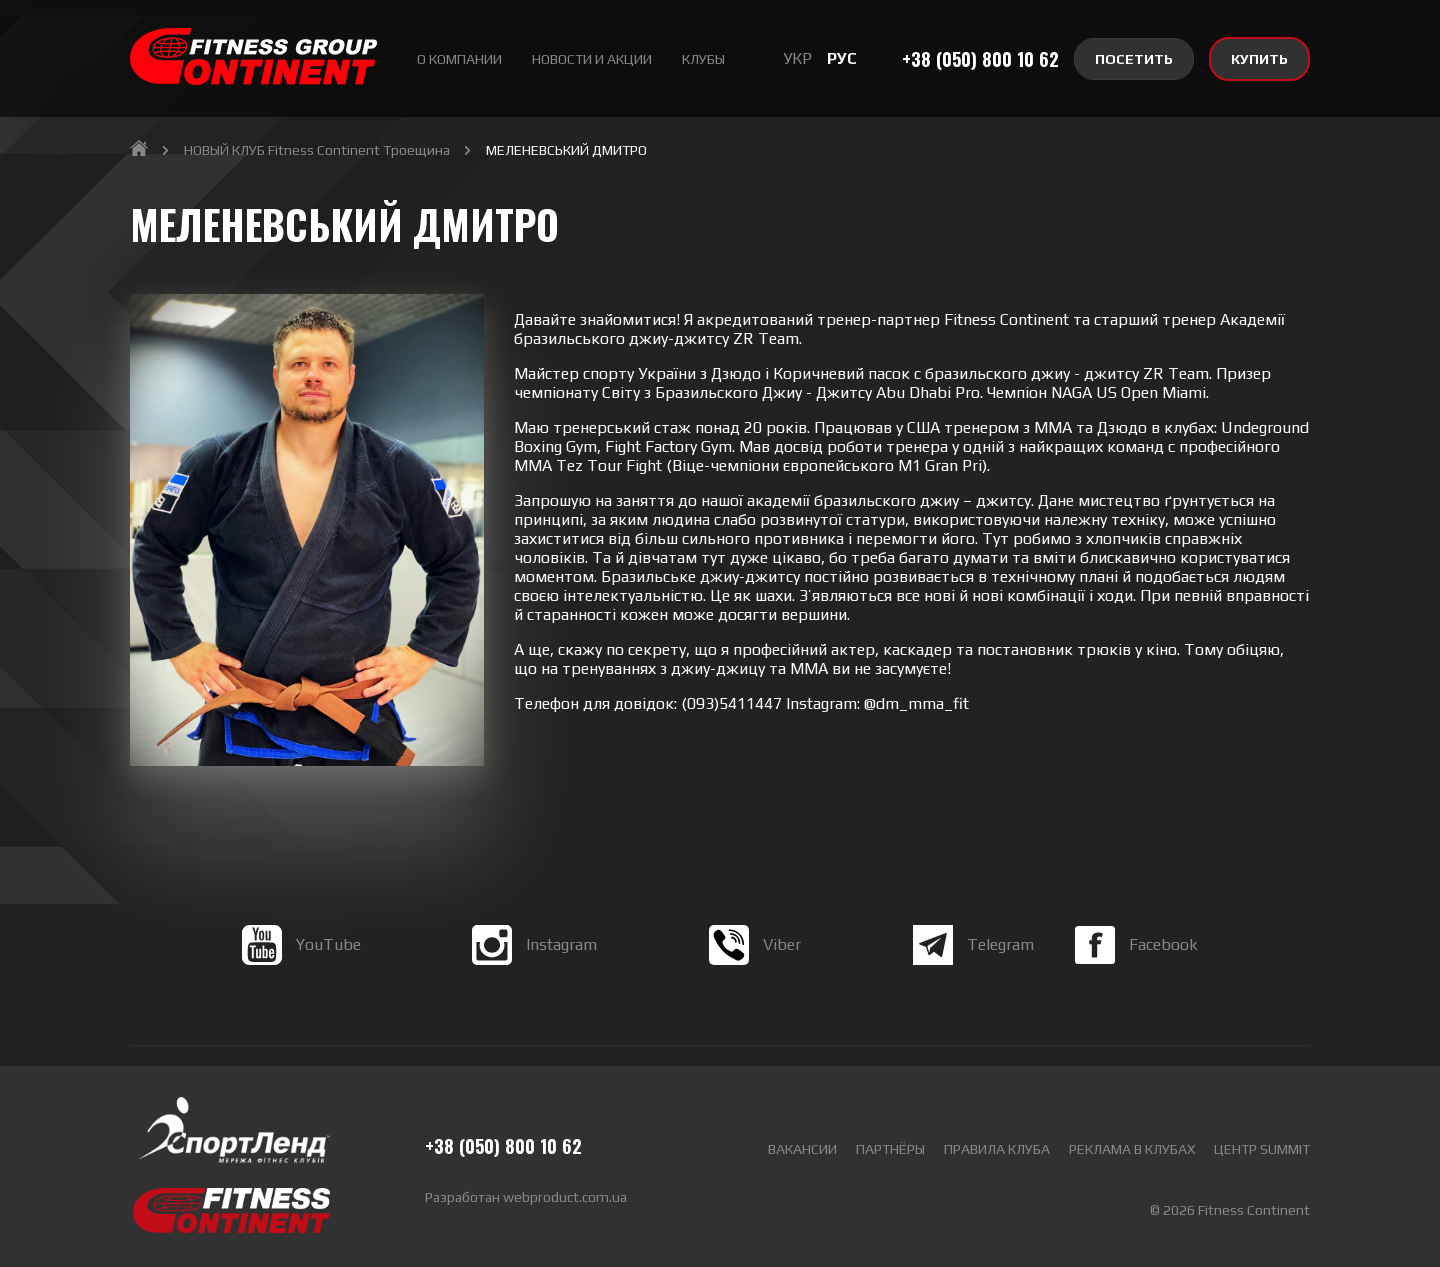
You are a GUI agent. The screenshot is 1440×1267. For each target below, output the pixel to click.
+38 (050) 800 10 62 (980, 59)
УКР (797, 58)
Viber (755, 965)
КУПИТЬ (1259, 59)
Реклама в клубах (1132, 1149)
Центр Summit (1262, 1149)
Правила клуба (997, 1149)
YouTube (301, 965)
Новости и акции (592, 59)
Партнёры (890, 1149)
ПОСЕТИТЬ (1134, 59)
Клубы (703, 59)
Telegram (973, 965)
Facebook (1136, 965)
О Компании (459, 59)
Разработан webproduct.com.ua (526, 1197)
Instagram (534, 965)
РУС (842, 58)
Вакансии (802, 1149)
